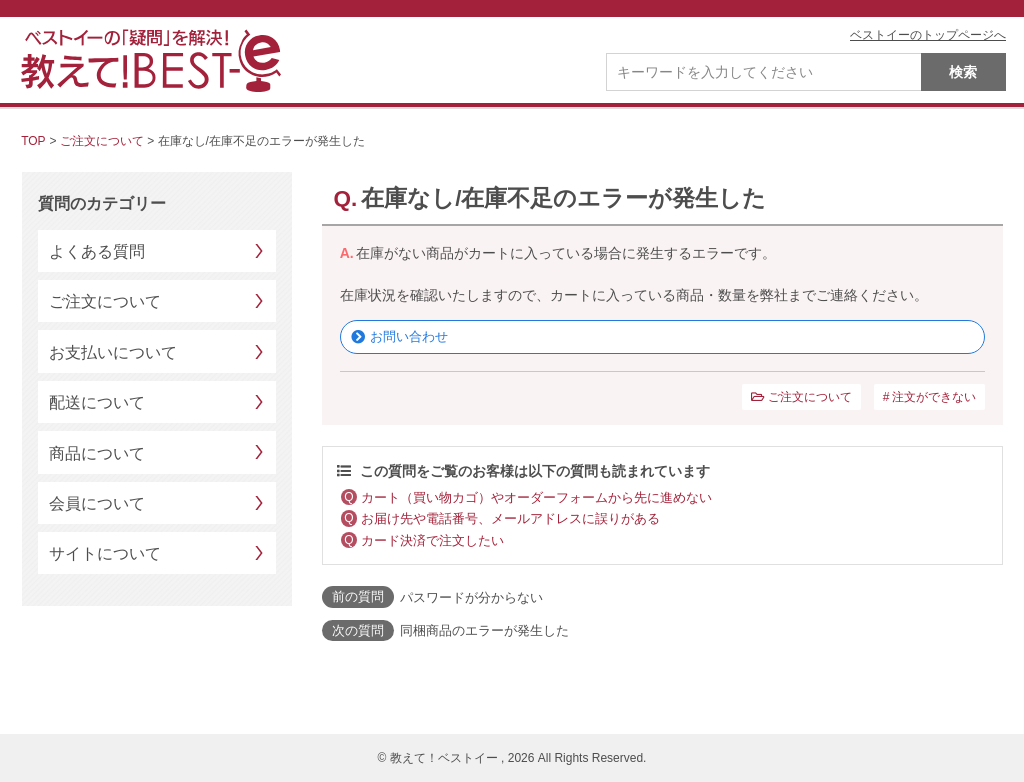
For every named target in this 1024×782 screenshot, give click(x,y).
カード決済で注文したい (432, 540)
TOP (33, 141)
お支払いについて (113, 352)
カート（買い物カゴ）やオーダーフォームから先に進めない (536, 497)
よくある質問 (97, 251)
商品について (97, 453)
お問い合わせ (409, 336)
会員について (97, 503)
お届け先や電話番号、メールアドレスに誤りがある (510, 518)
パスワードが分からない (471, 597)
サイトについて (105, 553)
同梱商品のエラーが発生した (484, 630)
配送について (97, 402)
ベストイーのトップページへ (928, 35)
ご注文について (102, 141)
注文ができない (934, 397)
